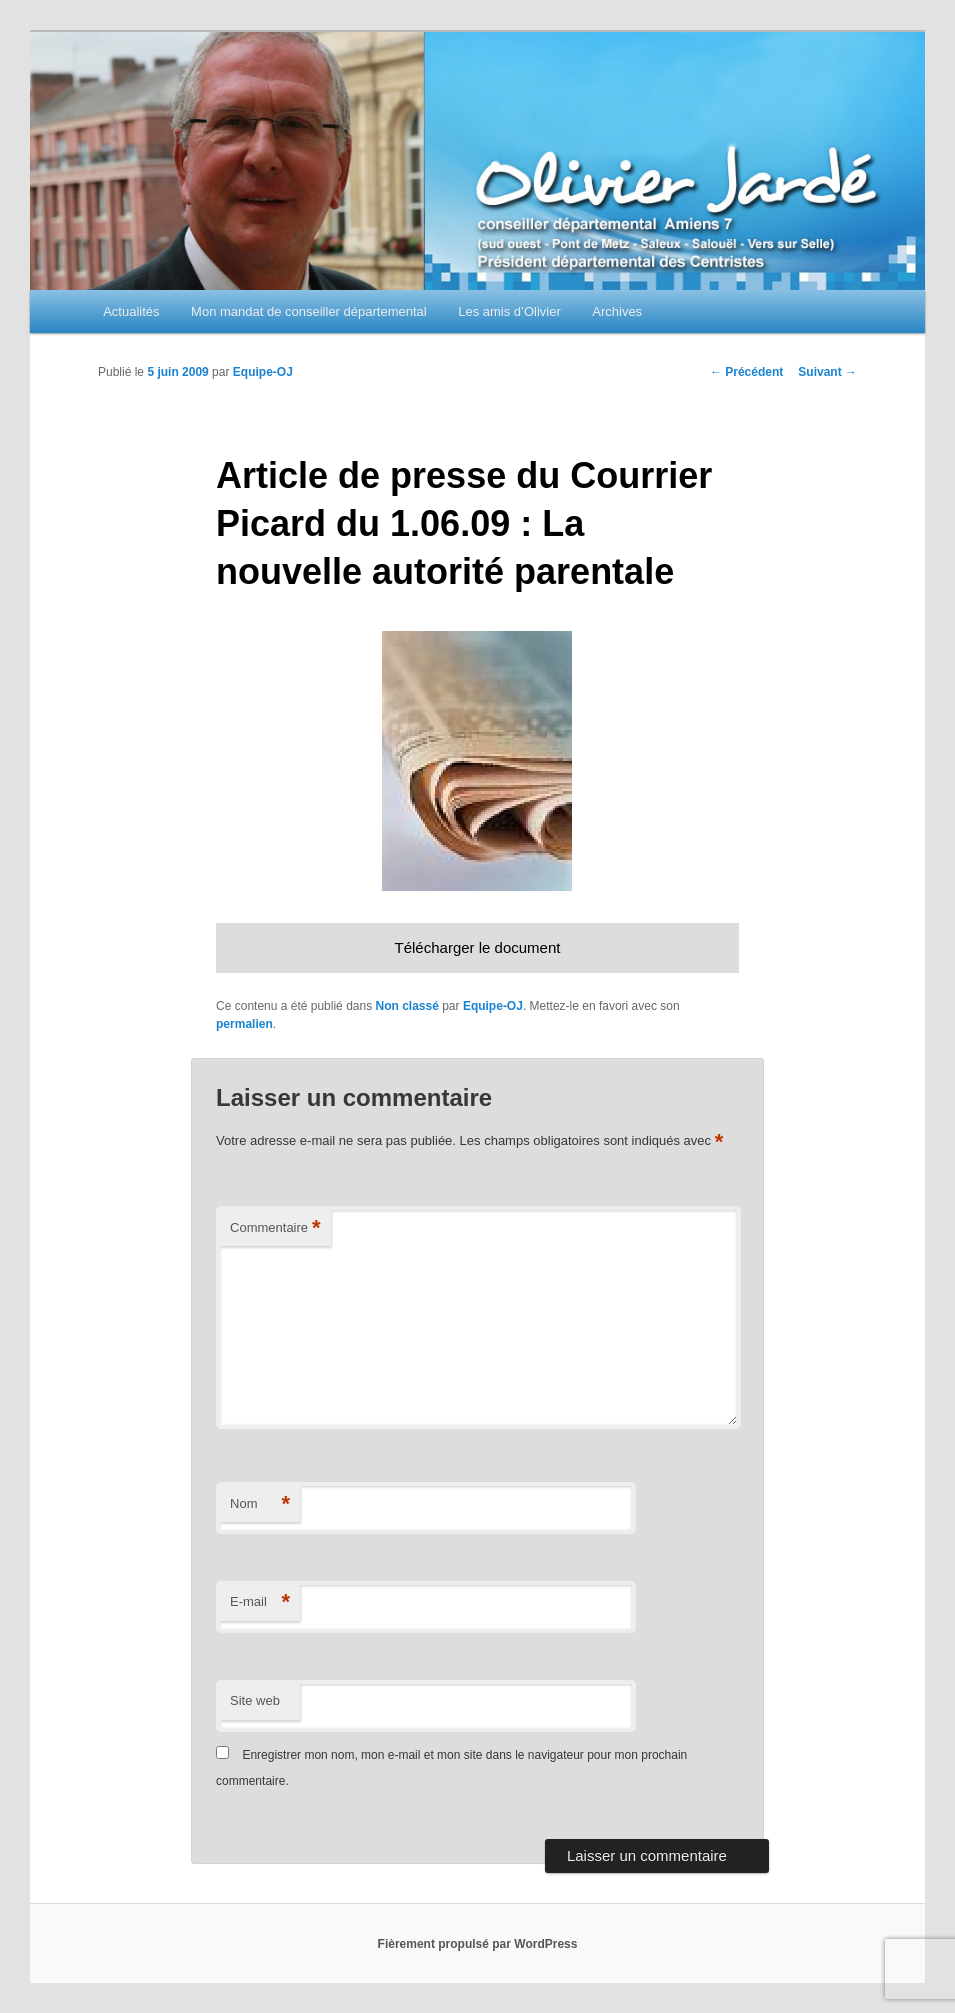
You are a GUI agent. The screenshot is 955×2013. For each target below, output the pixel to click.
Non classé (406, 1006)
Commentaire (275, 1228)
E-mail (260, 1602)
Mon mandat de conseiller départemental (309, 311)
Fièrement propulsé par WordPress (478, 1944)
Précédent (746, 372)
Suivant (827, 372)
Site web (255, 1700)
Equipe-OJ (263, 372)
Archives (617, 311)
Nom (260, 1504)
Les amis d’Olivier (509, 311)
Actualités (131, 311)
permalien (244, 1024)
